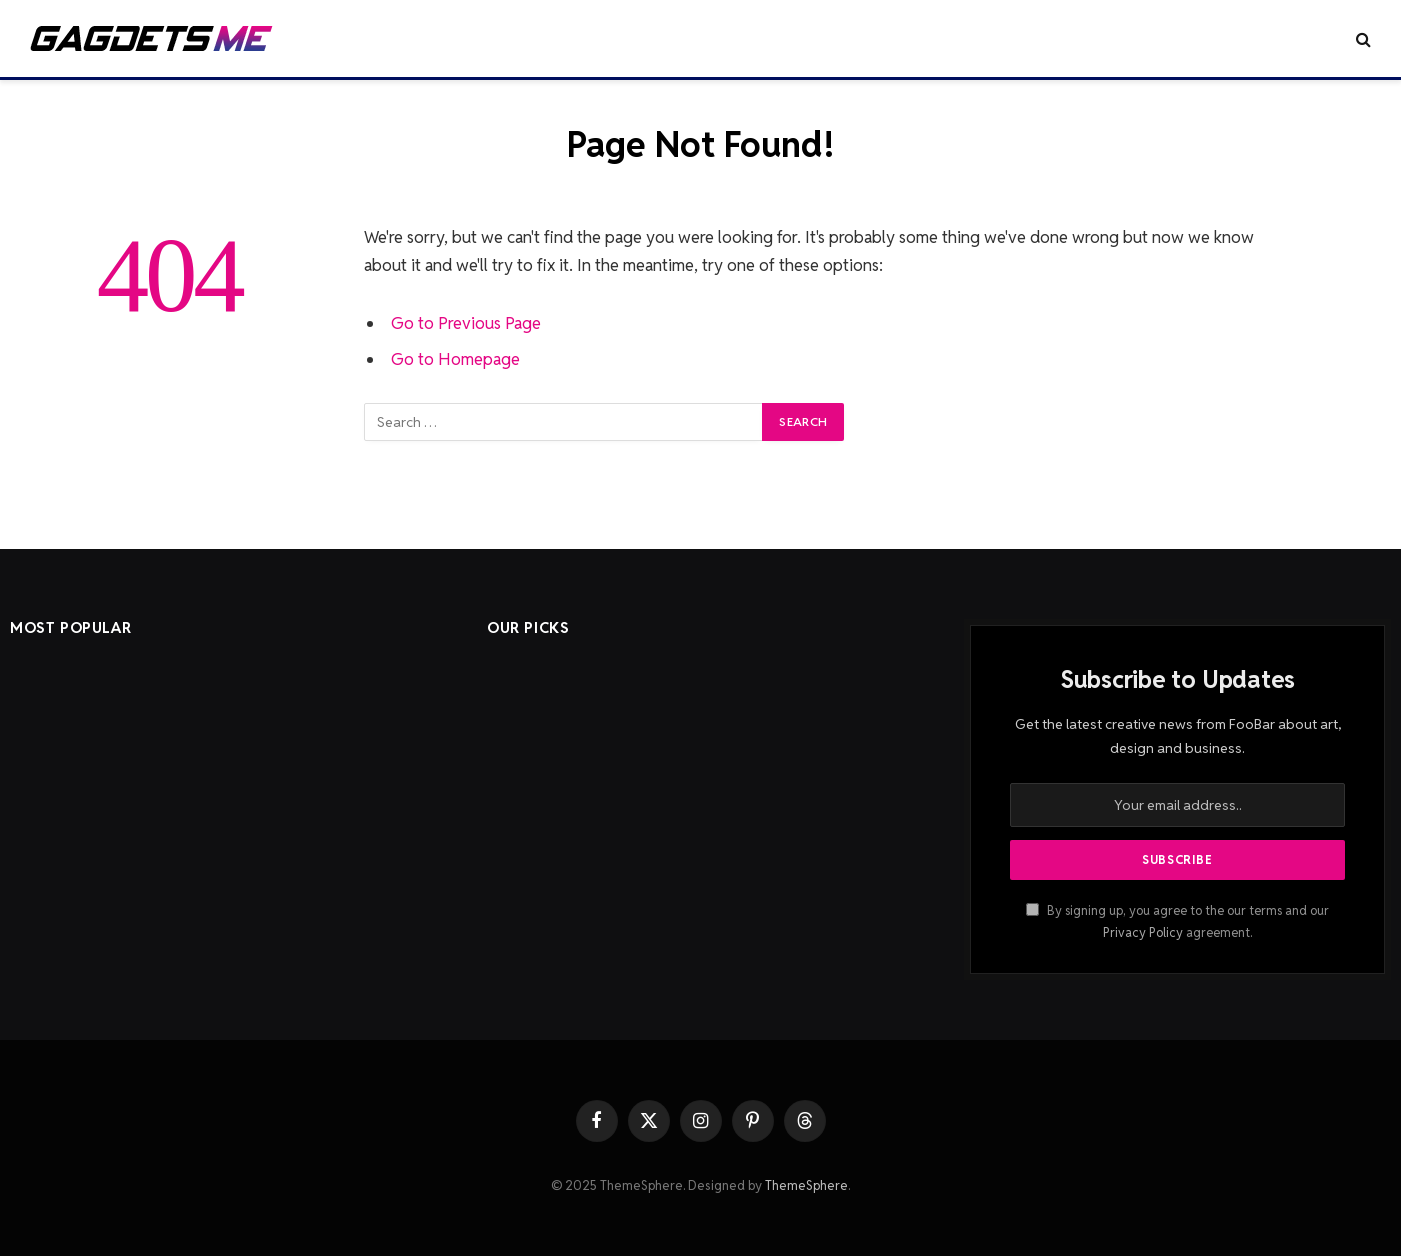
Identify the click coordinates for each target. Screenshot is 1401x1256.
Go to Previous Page (466, 323)
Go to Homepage (455, 359)
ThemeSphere (806, 1185)
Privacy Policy (1143, 932)
